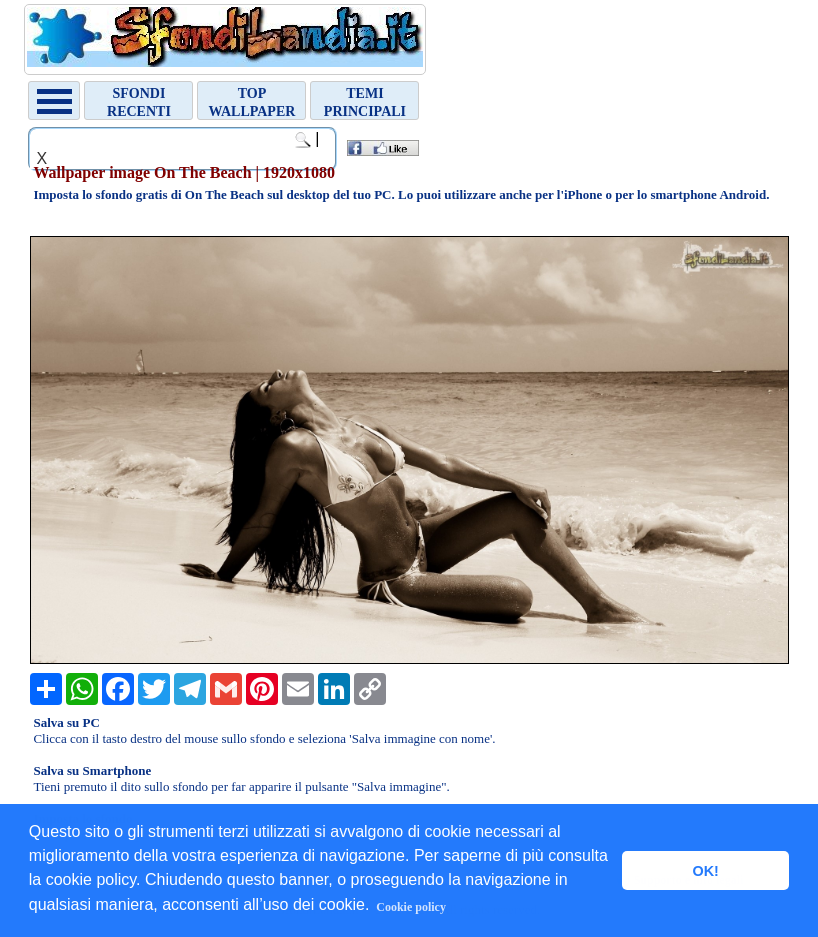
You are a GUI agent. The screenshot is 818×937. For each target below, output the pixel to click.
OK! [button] (705, 871)
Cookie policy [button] (411, 907)
